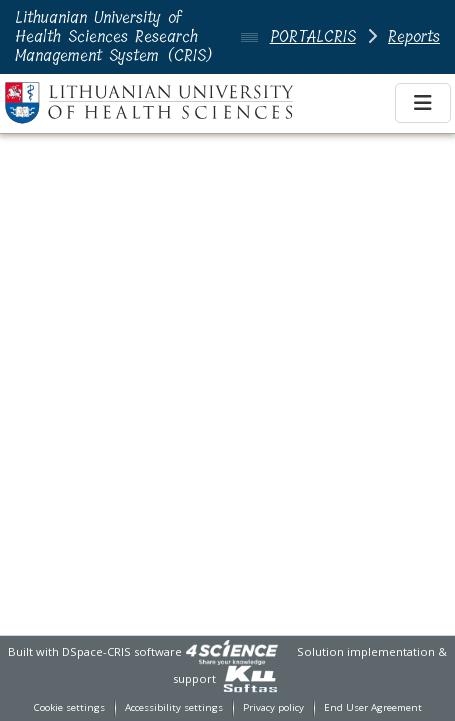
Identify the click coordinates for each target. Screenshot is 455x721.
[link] (232, 651)
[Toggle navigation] (423, 103)
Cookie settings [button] (69, 707)
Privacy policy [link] (273, 707)
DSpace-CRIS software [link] (122, 651)
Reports (414, 36)
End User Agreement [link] (373, 707)
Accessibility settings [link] (174, 707)
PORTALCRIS (313, 36)
